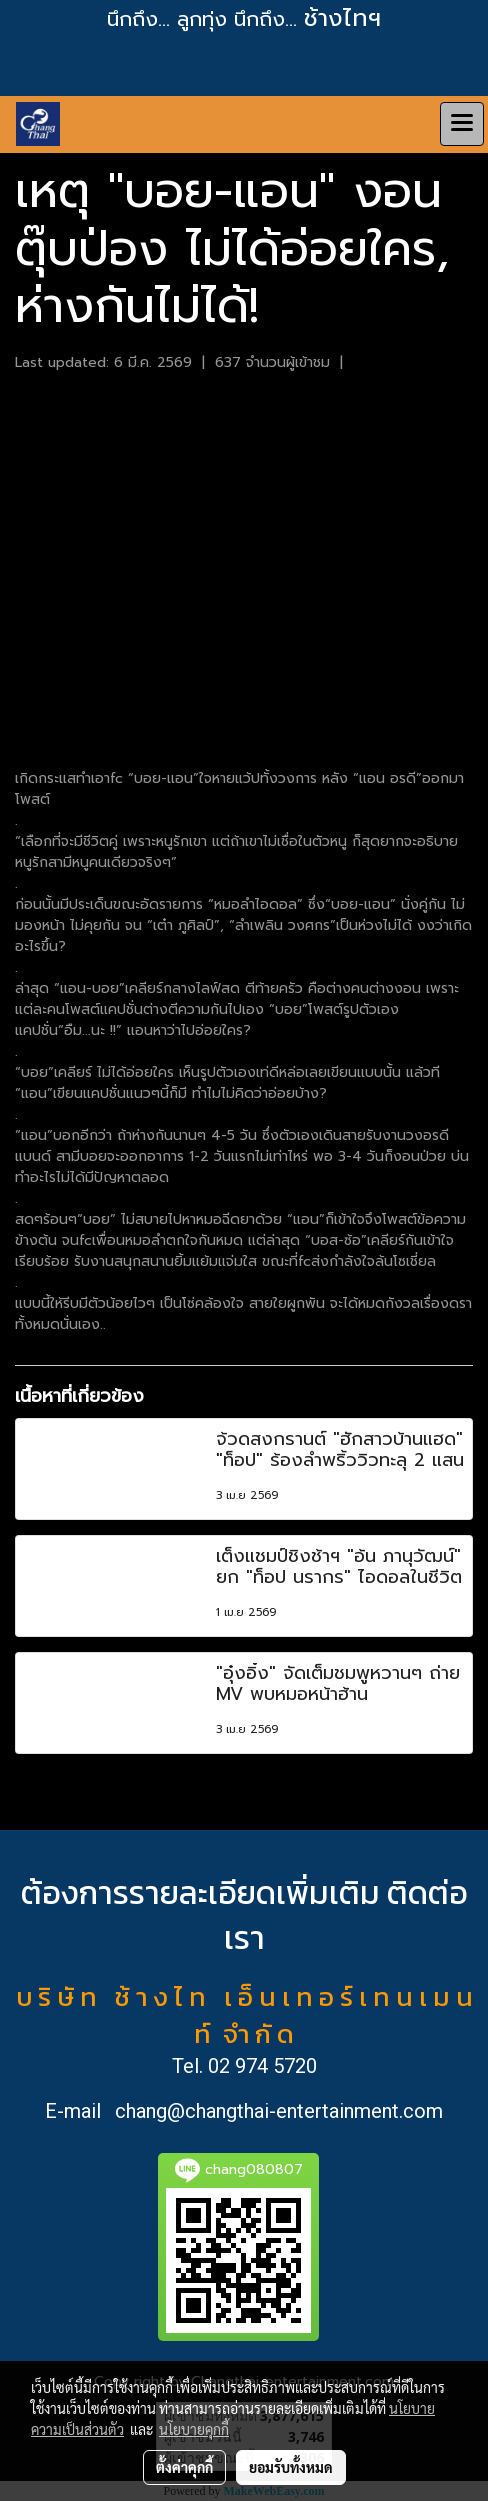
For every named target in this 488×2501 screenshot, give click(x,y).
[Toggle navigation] (462, 124)
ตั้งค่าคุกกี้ (184, 2467)
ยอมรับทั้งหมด (291, 2467)
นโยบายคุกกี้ (194, 2429)
